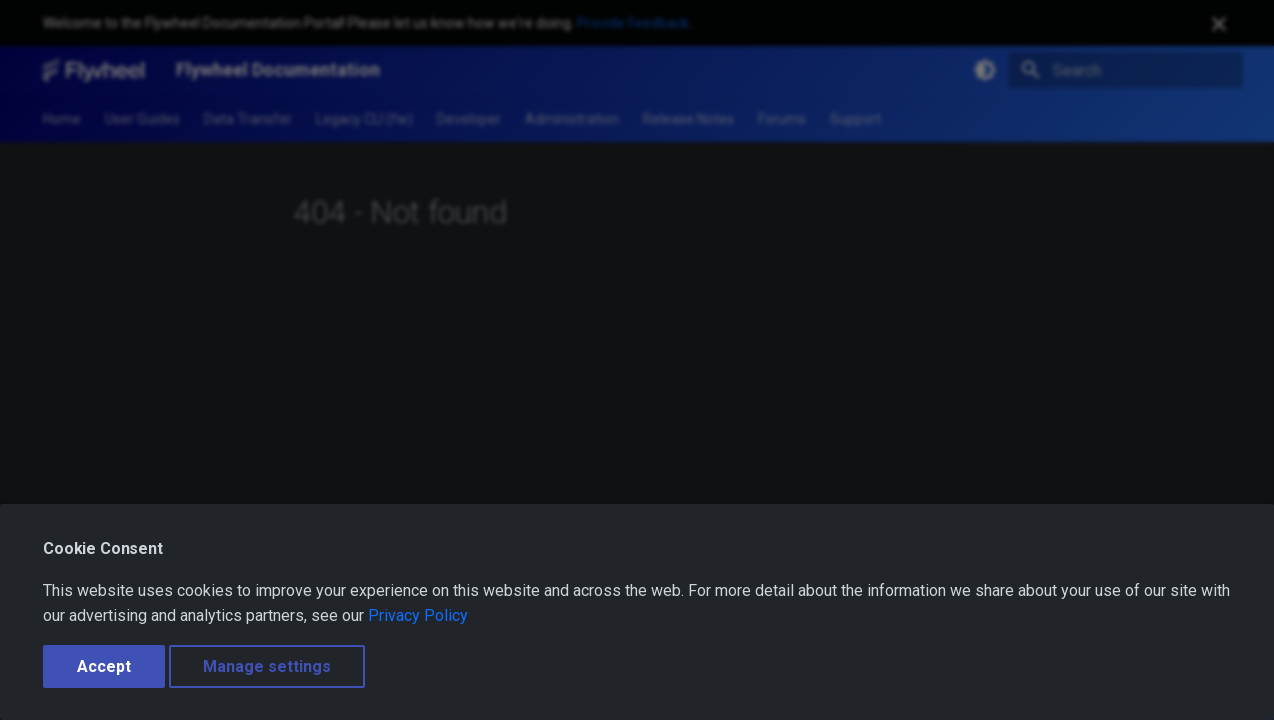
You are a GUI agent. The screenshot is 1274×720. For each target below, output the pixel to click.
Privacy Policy (418, 615)
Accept (104, 666)
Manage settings (267, 666)
